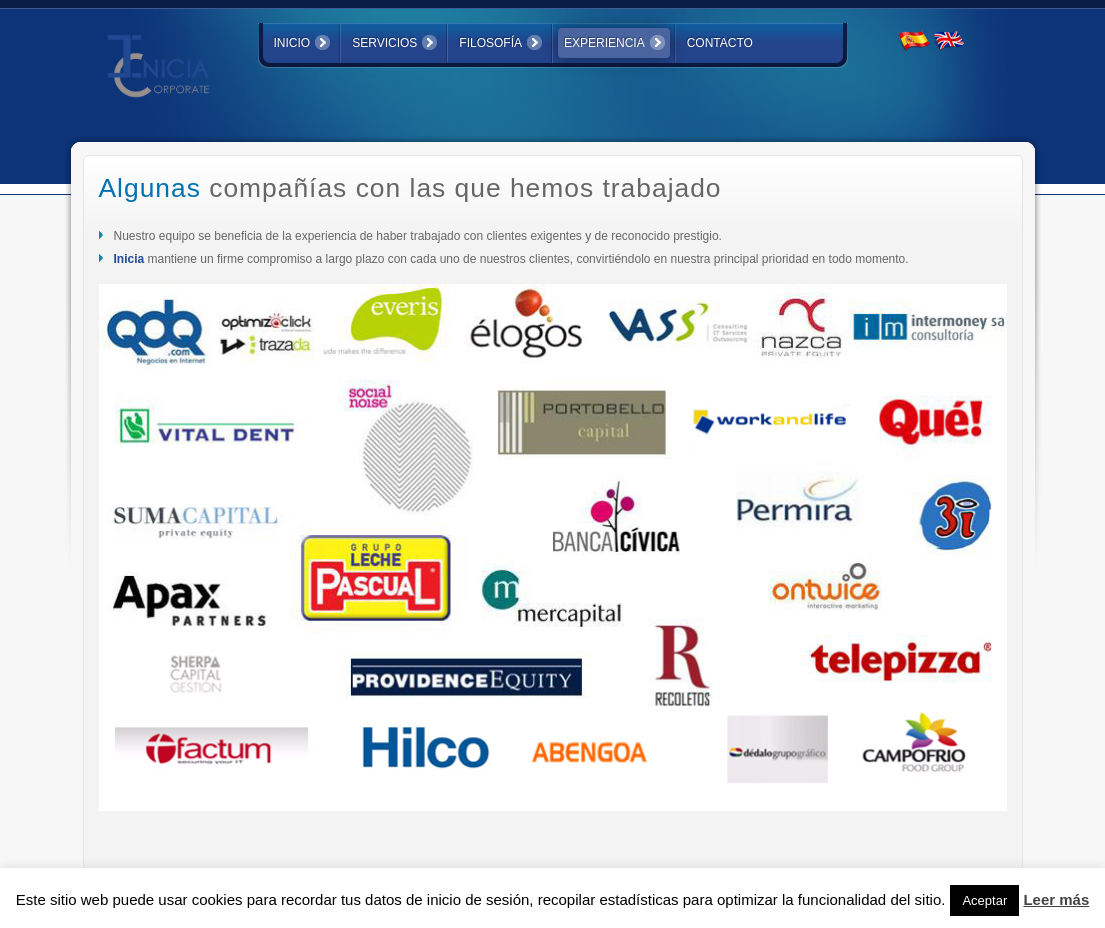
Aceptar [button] (984, 900)
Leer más (1056, 899)
